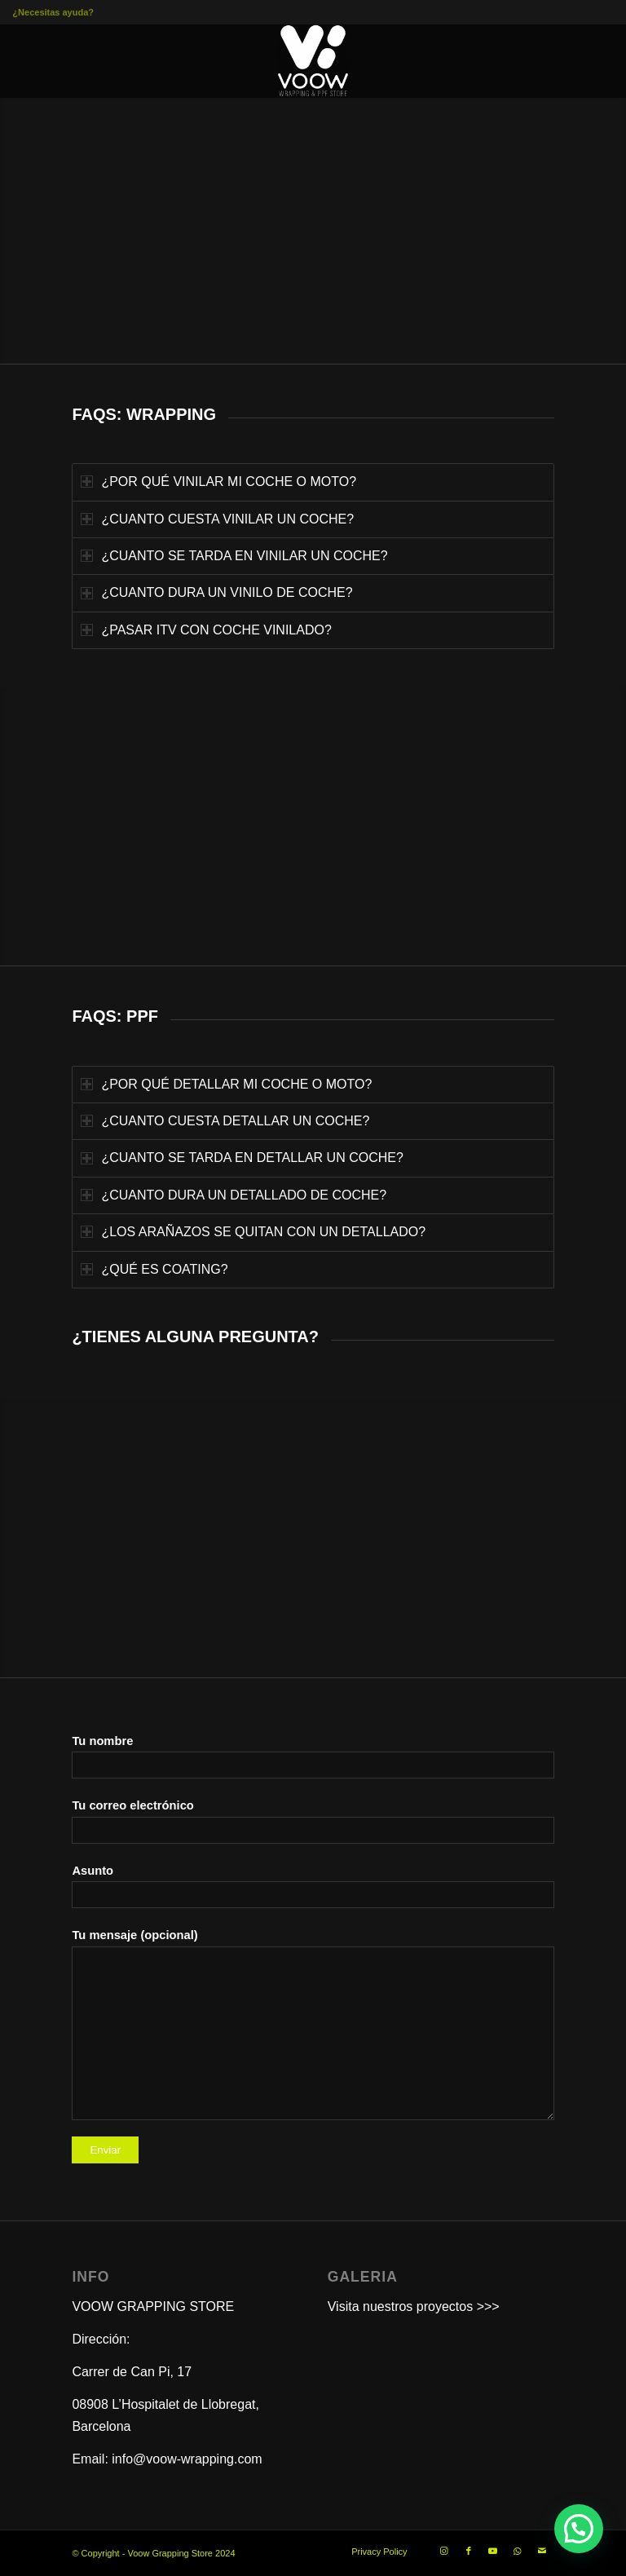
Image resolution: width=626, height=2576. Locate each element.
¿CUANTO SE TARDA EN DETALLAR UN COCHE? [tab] (242, 1157)
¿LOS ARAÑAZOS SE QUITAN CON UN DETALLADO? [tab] (253, 1232)
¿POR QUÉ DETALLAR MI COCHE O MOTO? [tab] (226, 1084)
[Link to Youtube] (493, 2550)
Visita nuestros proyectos (400, 2306)
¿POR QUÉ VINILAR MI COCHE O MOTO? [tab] (218, 481)
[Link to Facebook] (468, 2550)
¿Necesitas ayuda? (53, 12)
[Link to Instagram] (444, 2550)
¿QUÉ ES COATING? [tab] (154, 1269)
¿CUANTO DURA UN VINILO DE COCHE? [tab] (216, 592)
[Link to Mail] (542, 2550)
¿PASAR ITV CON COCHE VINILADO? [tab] (206, 630)
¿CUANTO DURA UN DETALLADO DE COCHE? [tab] (233, 1195)
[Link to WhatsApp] (517, 2550)
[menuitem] (375, 2551)
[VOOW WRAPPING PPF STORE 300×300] (313, 61)
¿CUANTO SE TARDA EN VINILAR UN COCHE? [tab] (234, 556)
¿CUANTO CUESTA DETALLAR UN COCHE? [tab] (225, 1121)
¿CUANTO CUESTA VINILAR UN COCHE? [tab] (217, 519)
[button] (578, 2528)
